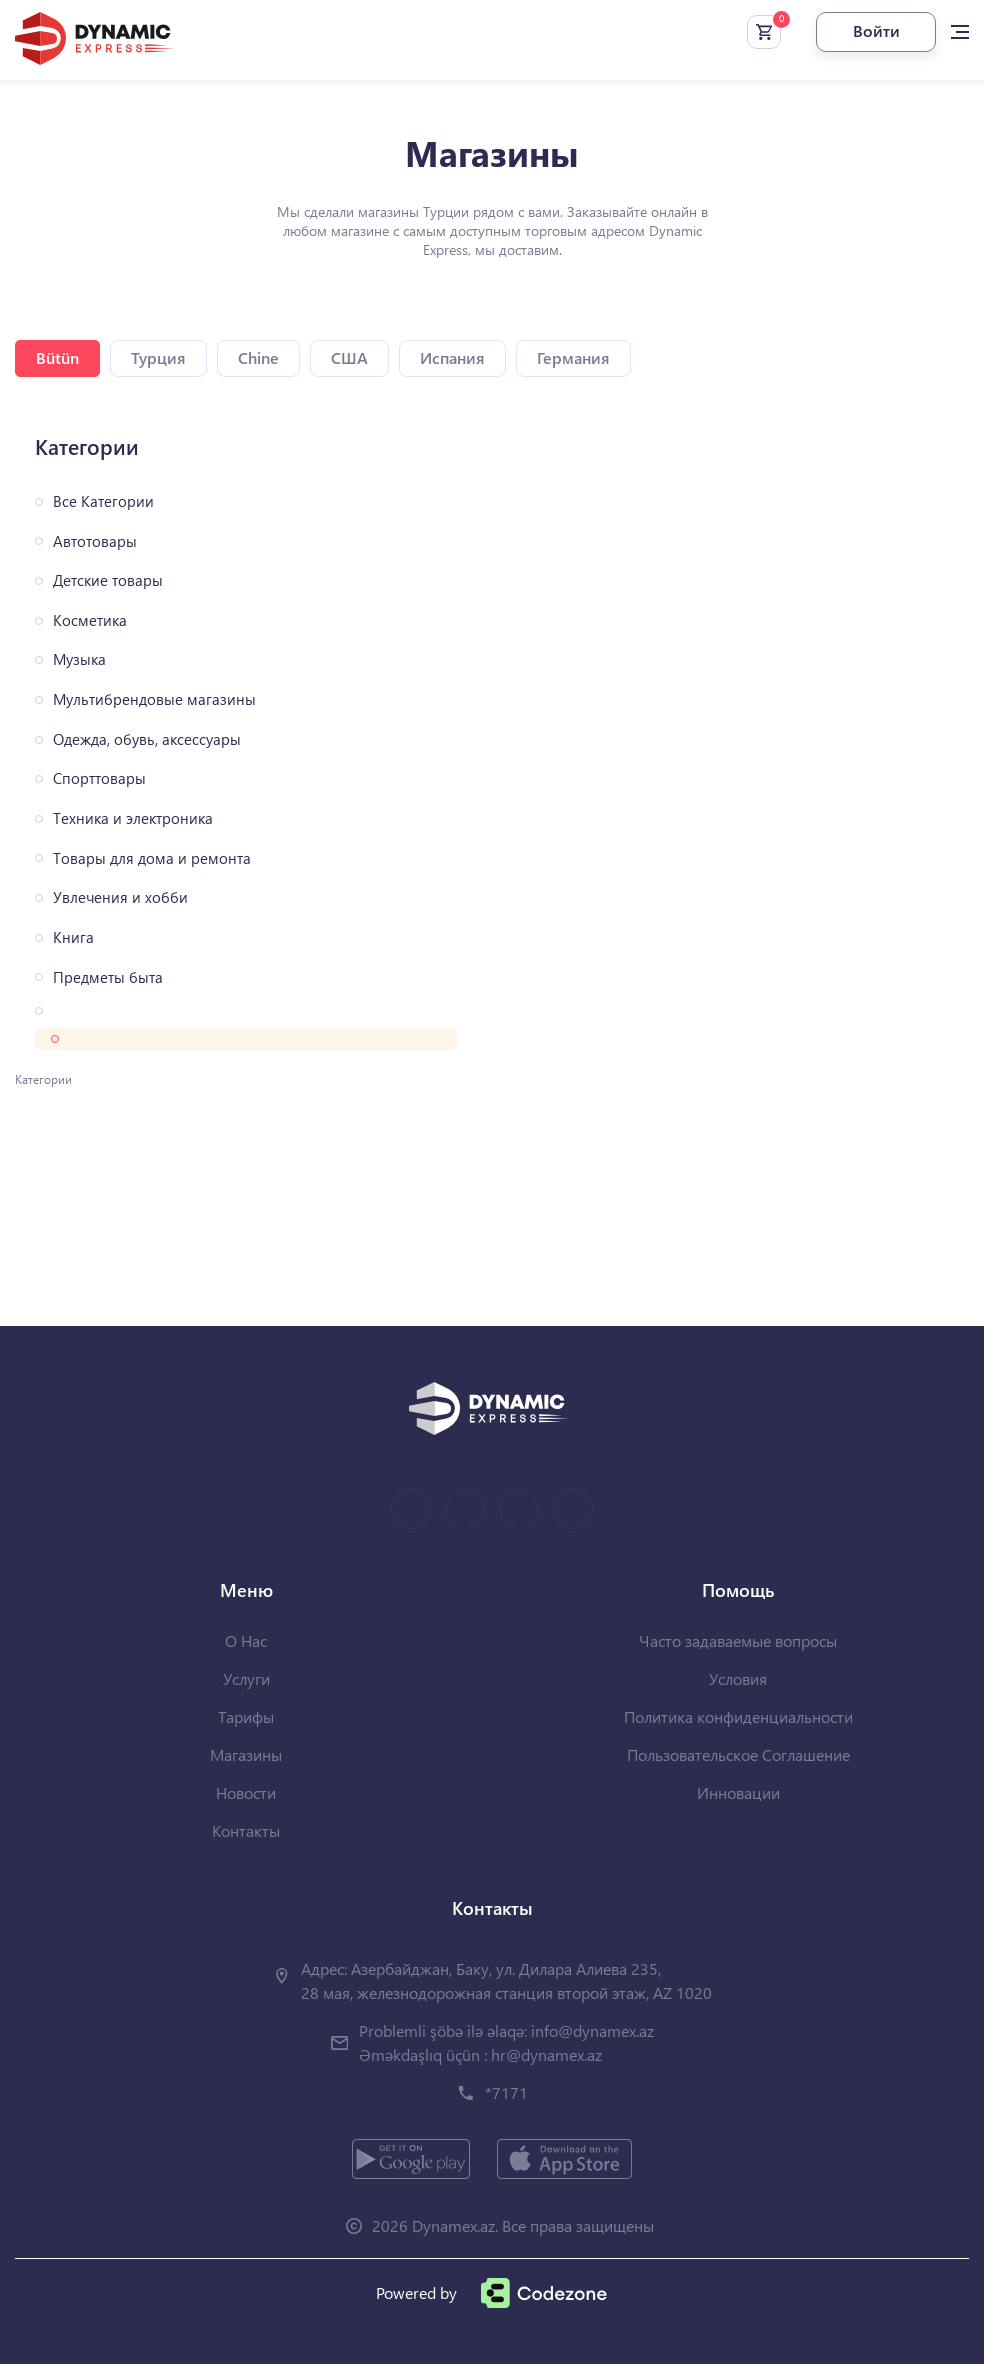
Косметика (90, 620)
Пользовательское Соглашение (738, 1754)
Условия (738, 1678)
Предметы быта (108, 977)
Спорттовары (99, 778)
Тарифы (246, 1716)
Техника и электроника (133, 818)
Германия (573, 357)
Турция (158, 357)
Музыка (79, 659)
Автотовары (95, 541)
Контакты (246, 1830)
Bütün (57, 357)
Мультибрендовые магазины (154, 699)
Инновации (738, 1792)
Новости (246, 1792)
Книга (73, 937)
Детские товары (108, 580)
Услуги (246, 1678)
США (349, 357)
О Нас (246, 1640)
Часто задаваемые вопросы (738, 1640)
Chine (258, 357)
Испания (452, 357)
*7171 (506, 2092)
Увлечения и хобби (120, 897)
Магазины (246, 1754)
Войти (876, 30)
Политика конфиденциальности (738, 1716)
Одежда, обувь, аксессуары (147, 739)
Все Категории (103, 501)
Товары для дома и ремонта (152, 858)
